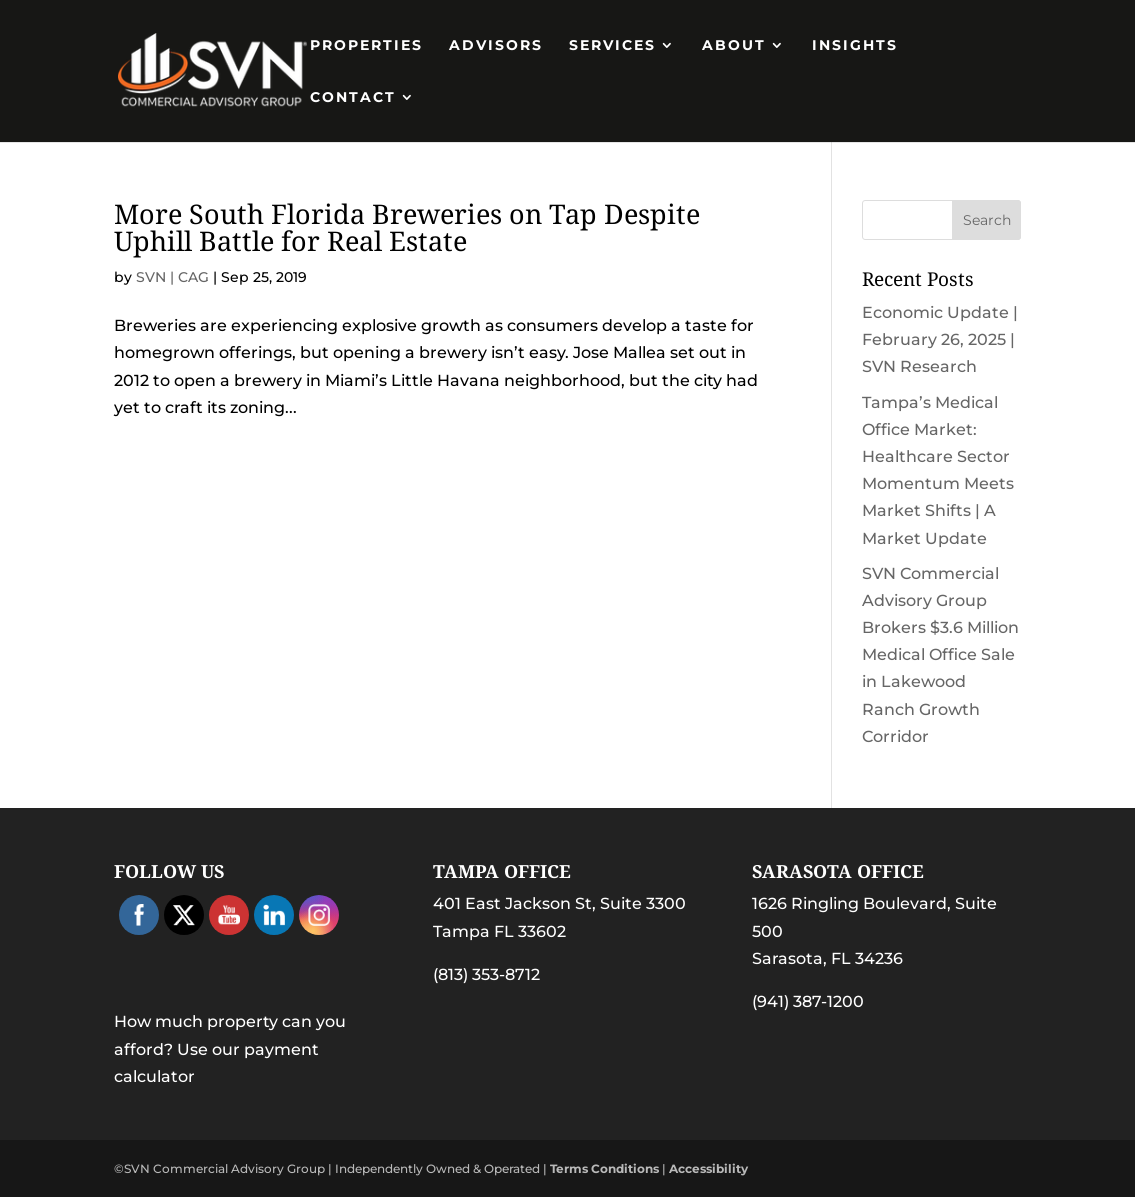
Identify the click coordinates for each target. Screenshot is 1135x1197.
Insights (855, 46)
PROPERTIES (366, 46)
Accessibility (708, 1168)
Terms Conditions (604, 1168)
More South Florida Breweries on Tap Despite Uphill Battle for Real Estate (407, 227)
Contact (353, 98)
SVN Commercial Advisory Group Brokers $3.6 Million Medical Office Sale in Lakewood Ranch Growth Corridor (940, 655)
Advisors (496, 46)
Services (612, 46)
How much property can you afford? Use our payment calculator (230, 1048)
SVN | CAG (172, 277)
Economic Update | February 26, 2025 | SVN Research (940, 339)
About (734, 46)
